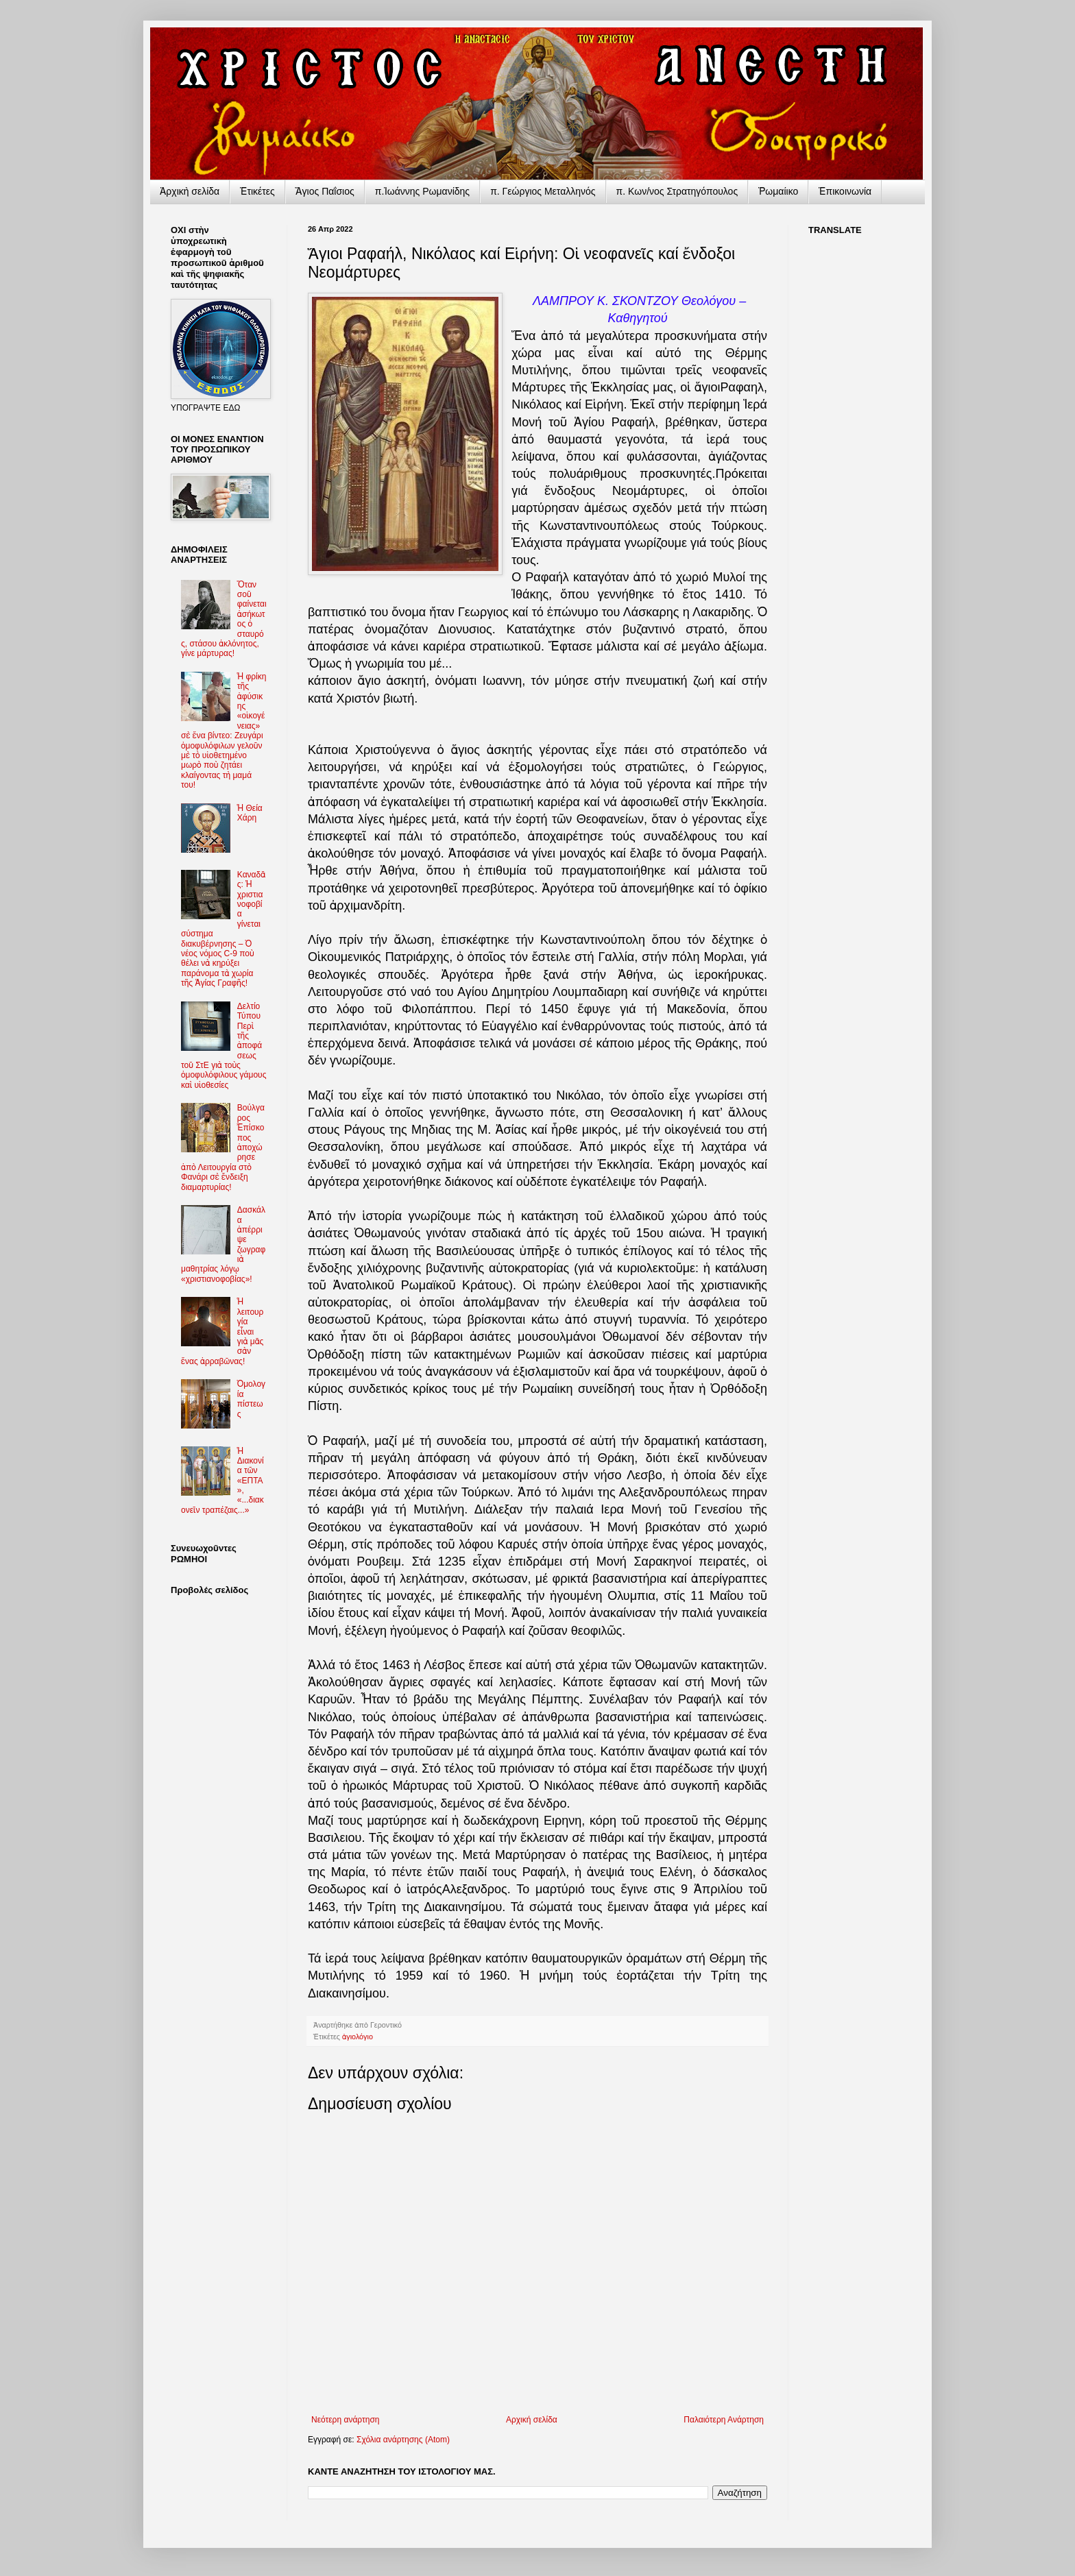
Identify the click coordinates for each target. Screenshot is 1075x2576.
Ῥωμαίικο (778, 191)
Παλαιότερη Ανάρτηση (724, 2420)
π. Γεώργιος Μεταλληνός (542, 191)
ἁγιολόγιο (357, 2036)
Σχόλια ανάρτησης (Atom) (403, 2439)
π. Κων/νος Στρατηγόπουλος (677, 191)
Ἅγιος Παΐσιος (324, 191)
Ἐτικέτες (257, 191)
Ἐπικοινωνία (845, 191)
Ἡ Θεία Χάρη (250, 813)
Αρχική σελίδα (531, 2420)
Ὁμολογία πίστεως (251, 1398)
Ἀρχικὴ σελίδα (189, 191)
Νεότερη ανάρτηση (345, 2420)
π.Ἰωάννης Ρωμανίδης (422, 191)
